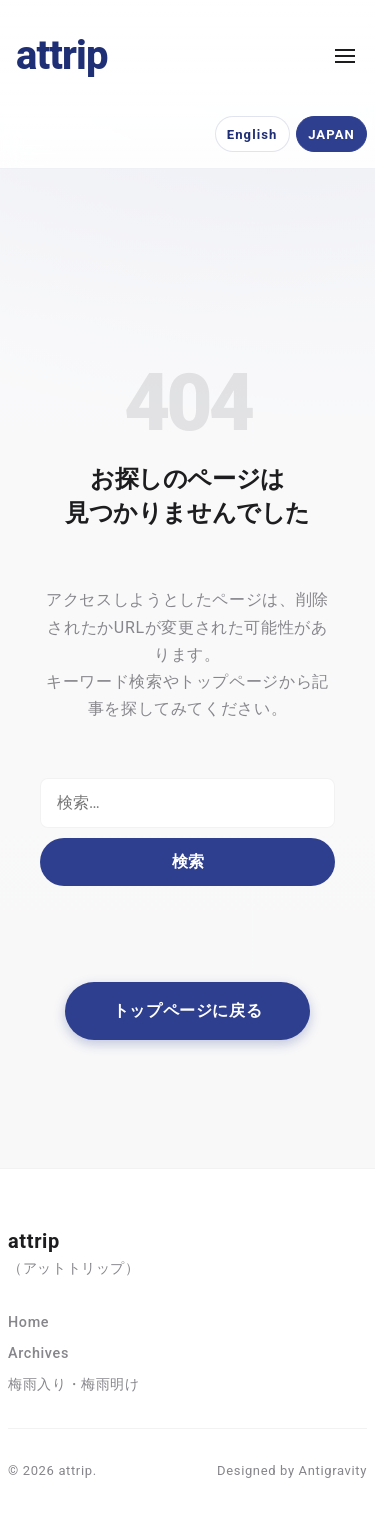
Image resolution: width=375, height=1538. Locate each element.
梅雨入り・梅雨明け (74, 1384)
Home (28, 1322)
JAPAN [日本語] (331, 134)
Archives (38, 1353)
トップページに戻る (188, 1010)
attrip (62, 55)
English (252, 134)
